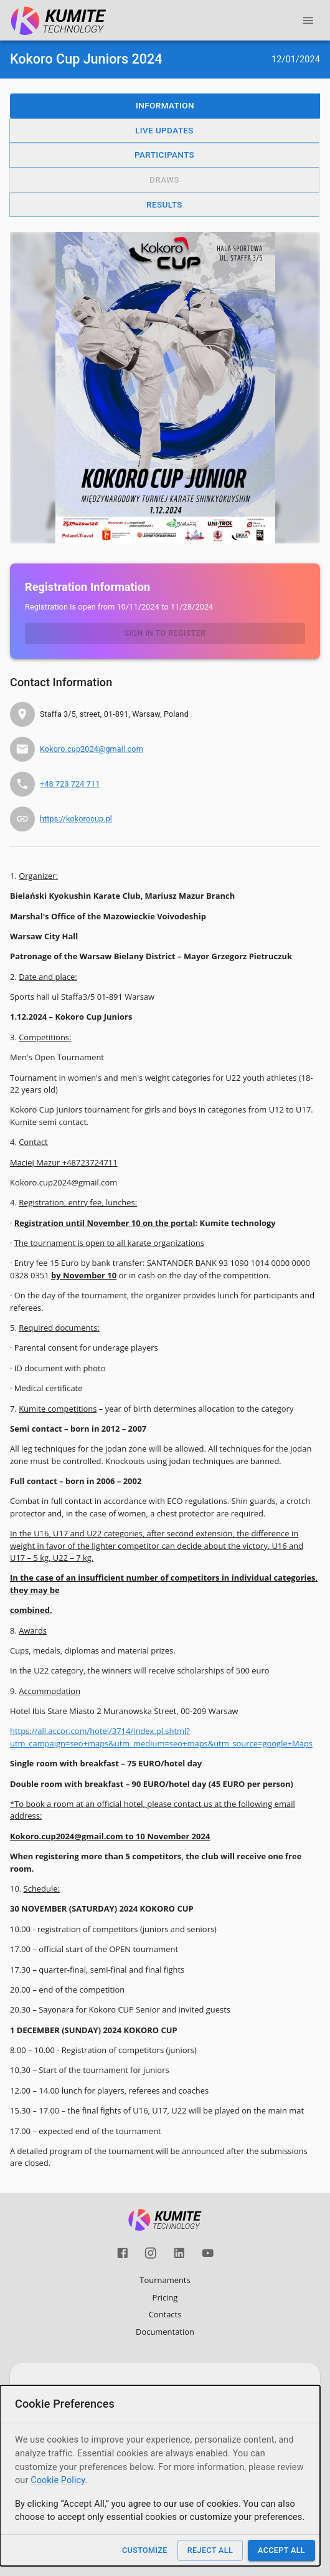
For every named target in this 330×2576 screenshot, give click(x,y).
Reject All (210, 2550)
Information (165, 105)
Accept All (281, 2550)
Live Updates (164, 130)
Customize (144, 2550)
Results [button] (164, 204)
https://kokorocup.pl (76, 818)
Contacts (165, 2314)
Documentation (165, 2331)
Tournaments (164, 2280)
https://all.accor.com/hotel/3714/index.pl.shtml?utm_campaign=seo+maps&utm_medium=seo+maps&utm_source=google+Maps (161, 1736)
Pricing (165, 2297)
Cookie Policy (58, 2480)
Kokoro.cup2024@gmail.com (91, 749)
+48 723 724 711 (70, 783)
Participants (164, 155)
